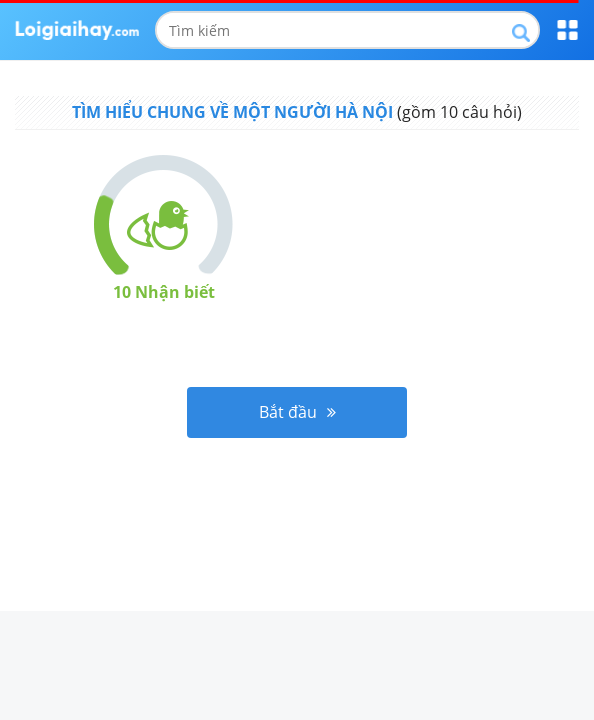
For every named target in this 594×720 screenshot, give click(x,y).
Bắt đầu (297, 412)
